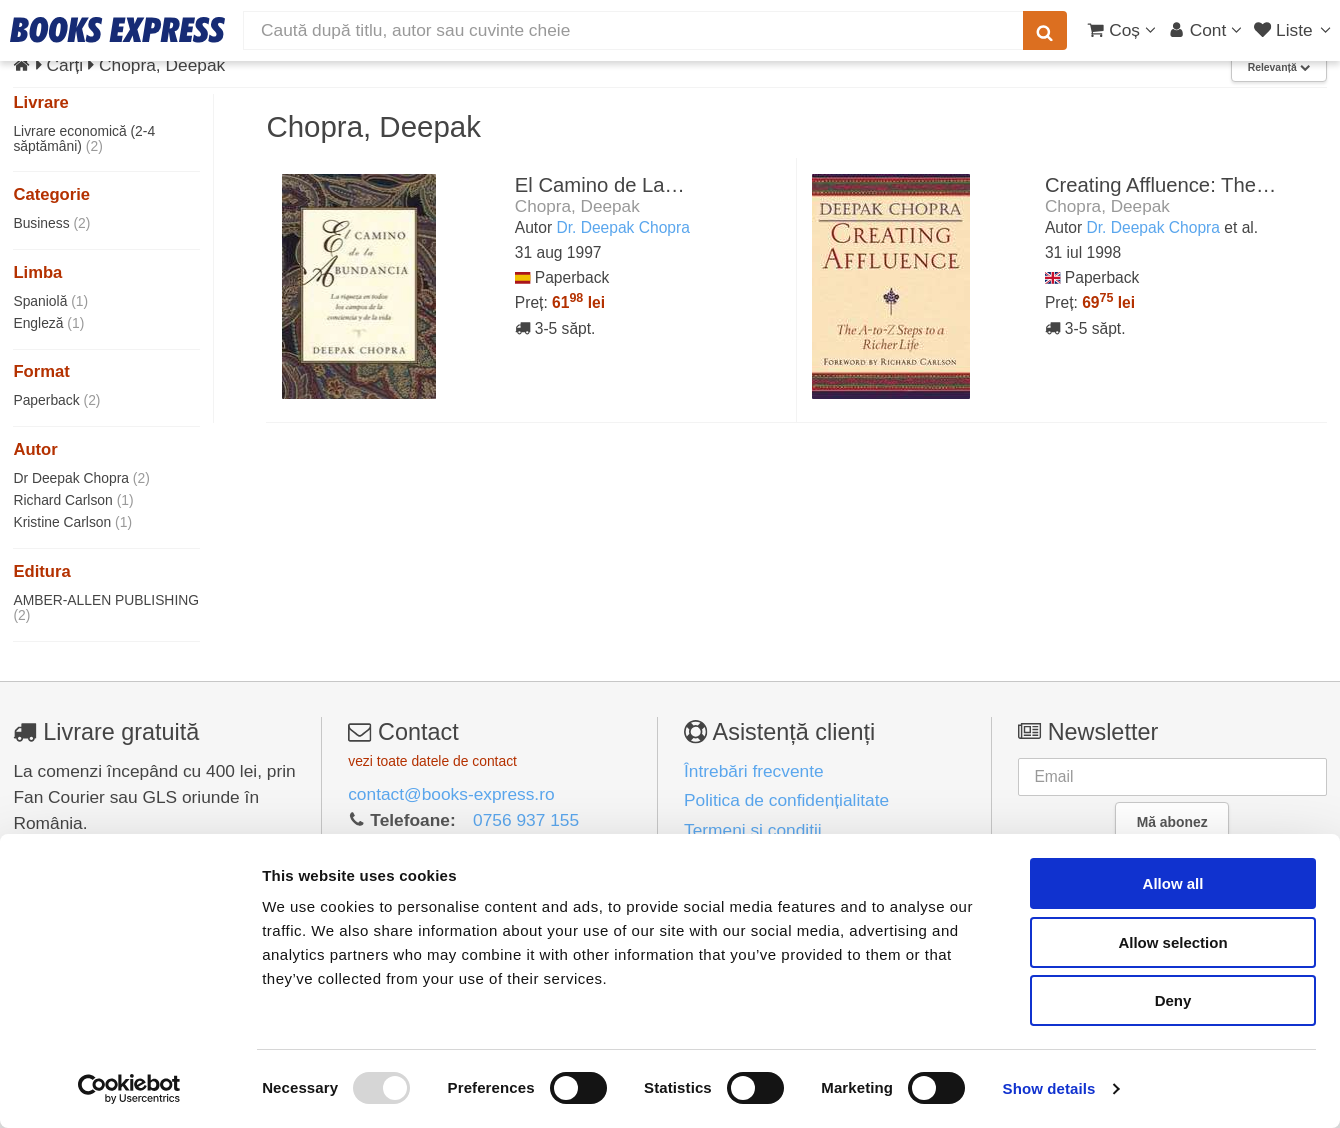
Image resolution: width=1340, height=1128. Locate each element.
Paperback (56, 400)
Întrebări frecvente (754, 771)
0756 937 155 (526, 820)
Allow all (1173, 883)
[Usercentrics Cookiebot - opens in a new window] (129, 1089)
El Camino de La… (600, 185)
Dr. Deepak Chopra (622, 227)
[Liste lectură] (1294, 30)
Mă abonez (1172, 822)
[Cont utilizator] (1205, 30)
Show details (1049, 1088)
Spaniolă (50, 301)
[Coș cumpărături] (1121, 30)
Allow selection (1172, 942)
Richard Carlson (73, 500)
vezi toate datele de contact (432, 761)
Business (51, 223)
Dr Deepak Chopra (81, 478)
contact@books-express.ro (451, 794)
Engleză (48, 323)
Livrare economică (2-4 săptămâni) (84, 138)
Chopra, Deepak (577, 206)
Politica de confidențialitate (786, 800)
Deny (1173, 1000)
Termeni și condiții (753, 830)
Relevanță (1279, 67)
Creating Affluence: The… (1160, 185)
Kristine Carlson (72, 522)
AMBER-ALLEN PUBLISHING (106, 607)
